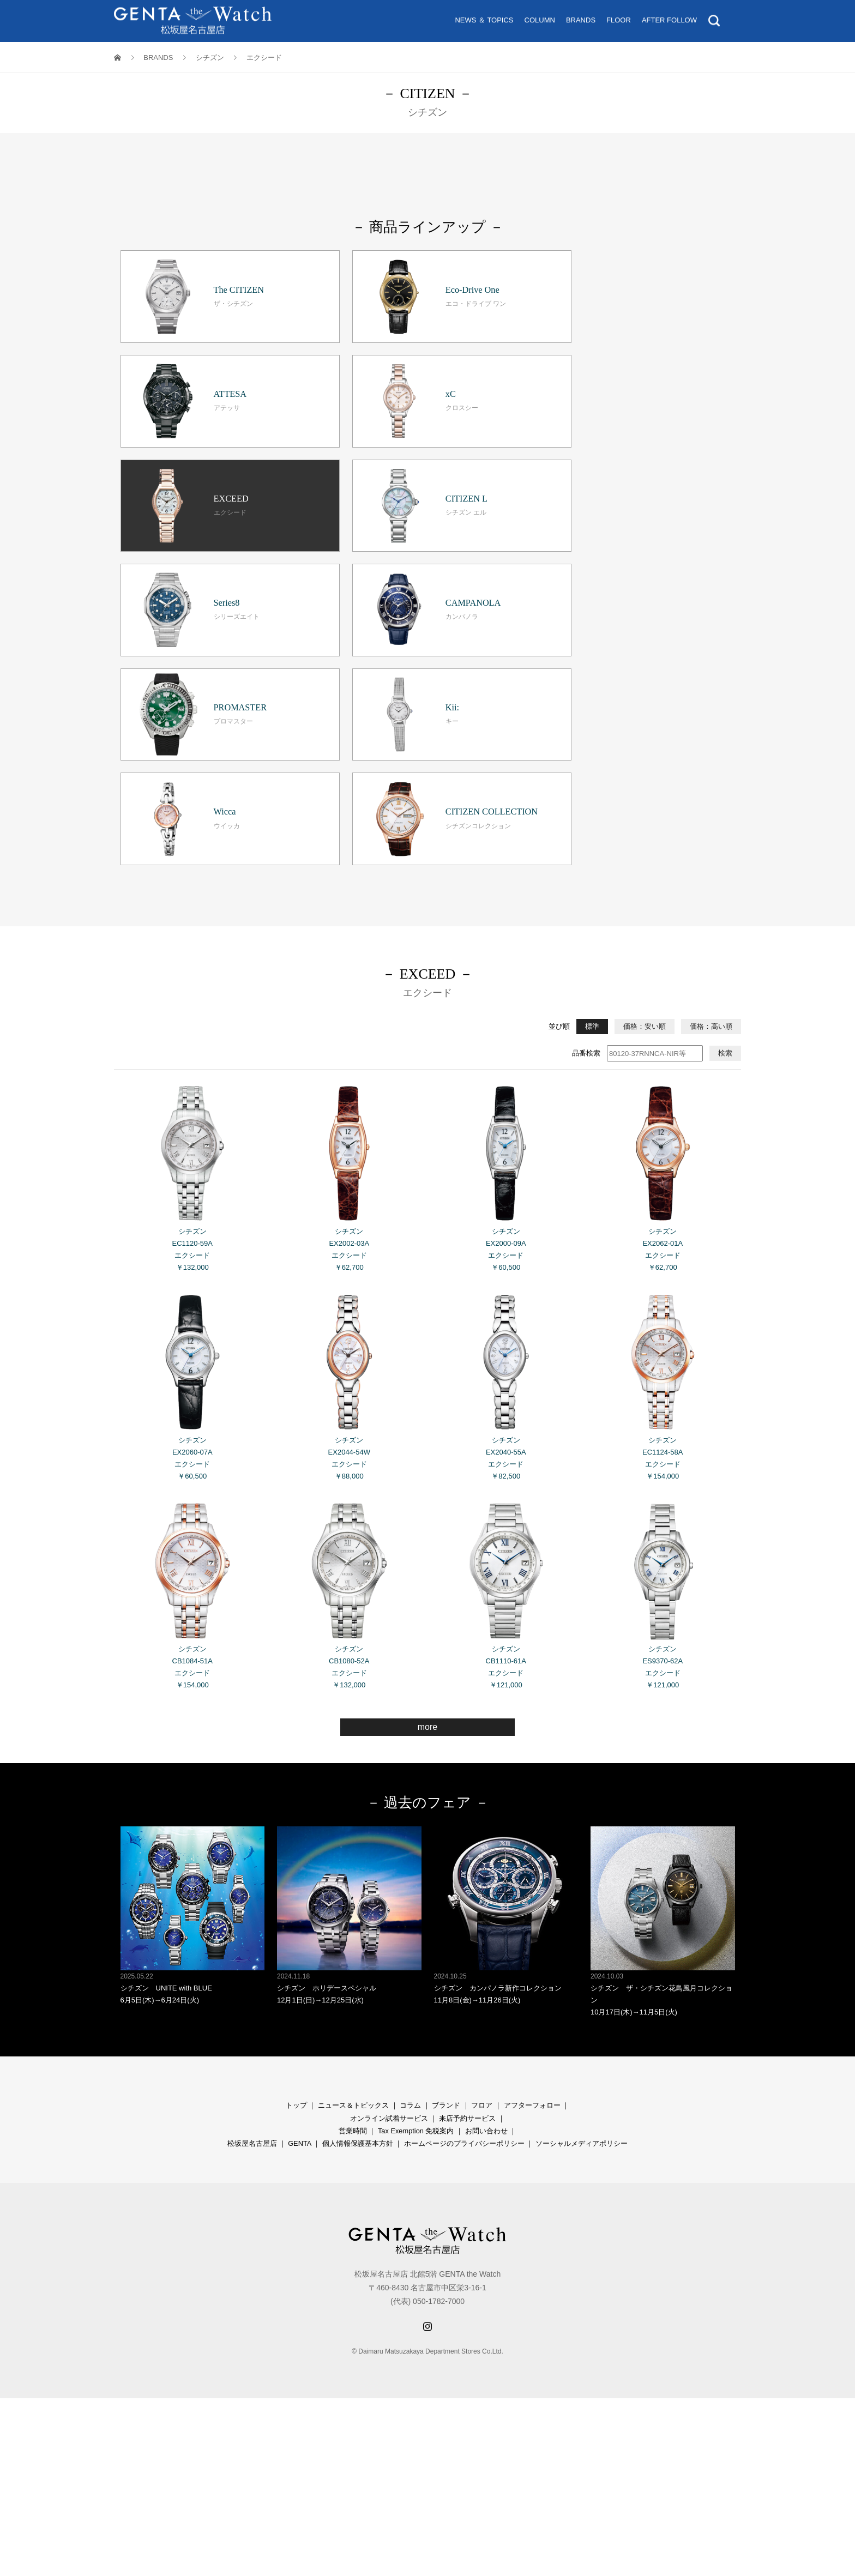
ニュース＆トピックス (353, 1866)
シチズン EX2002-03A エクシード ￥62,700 (349, 937)
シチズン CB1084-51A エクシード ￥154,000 (193, 1354)
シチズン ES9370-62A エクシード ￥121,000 (663, 1354)
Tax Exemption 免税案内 (416, 1891)
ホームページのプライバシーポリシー (464, 1903)
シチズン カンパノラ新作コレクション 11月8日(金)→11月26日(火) (506, 1675)
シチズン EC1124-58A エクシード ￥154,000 (663, 1146)
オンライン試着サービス (389, 1878)
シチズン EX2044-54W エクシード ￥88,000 (349, 1146)
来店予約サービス (467, 1878)
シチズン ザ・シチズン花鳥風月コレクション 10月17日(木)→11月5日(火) (663, 1681)
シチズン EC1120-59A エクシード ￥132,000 (193, 937)
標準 (592, 786)
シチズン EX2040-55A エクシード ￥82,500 (506, 1146)
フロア (481, 1866)
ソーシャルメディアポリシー (581, 1903)
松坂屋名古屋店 (252, 1903)
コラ (407, 1866)
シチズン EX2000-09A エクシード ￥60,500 (506, 937)
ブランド (446, 1866)
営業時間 (353, 1891)
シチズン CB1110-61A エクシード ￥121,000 (506, 1354)
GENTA (299, 1903)
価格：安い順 (644, 786)
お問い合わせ (486, 1891)
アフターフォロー (532, 1866)
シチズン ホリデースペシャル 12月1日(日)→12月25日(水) (349, 1675)
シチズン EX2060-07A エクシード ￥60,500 (193, 1146)
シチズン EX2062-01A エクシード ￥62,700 (663, 937)
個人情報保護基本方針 (357, 1903)
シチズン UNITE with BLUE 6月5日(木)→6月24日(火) (193, 1675)
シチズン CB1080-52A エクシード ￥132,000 (349, 1354)
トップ (296, 1866)
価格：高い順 (711, 786)
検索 (725, 813)
